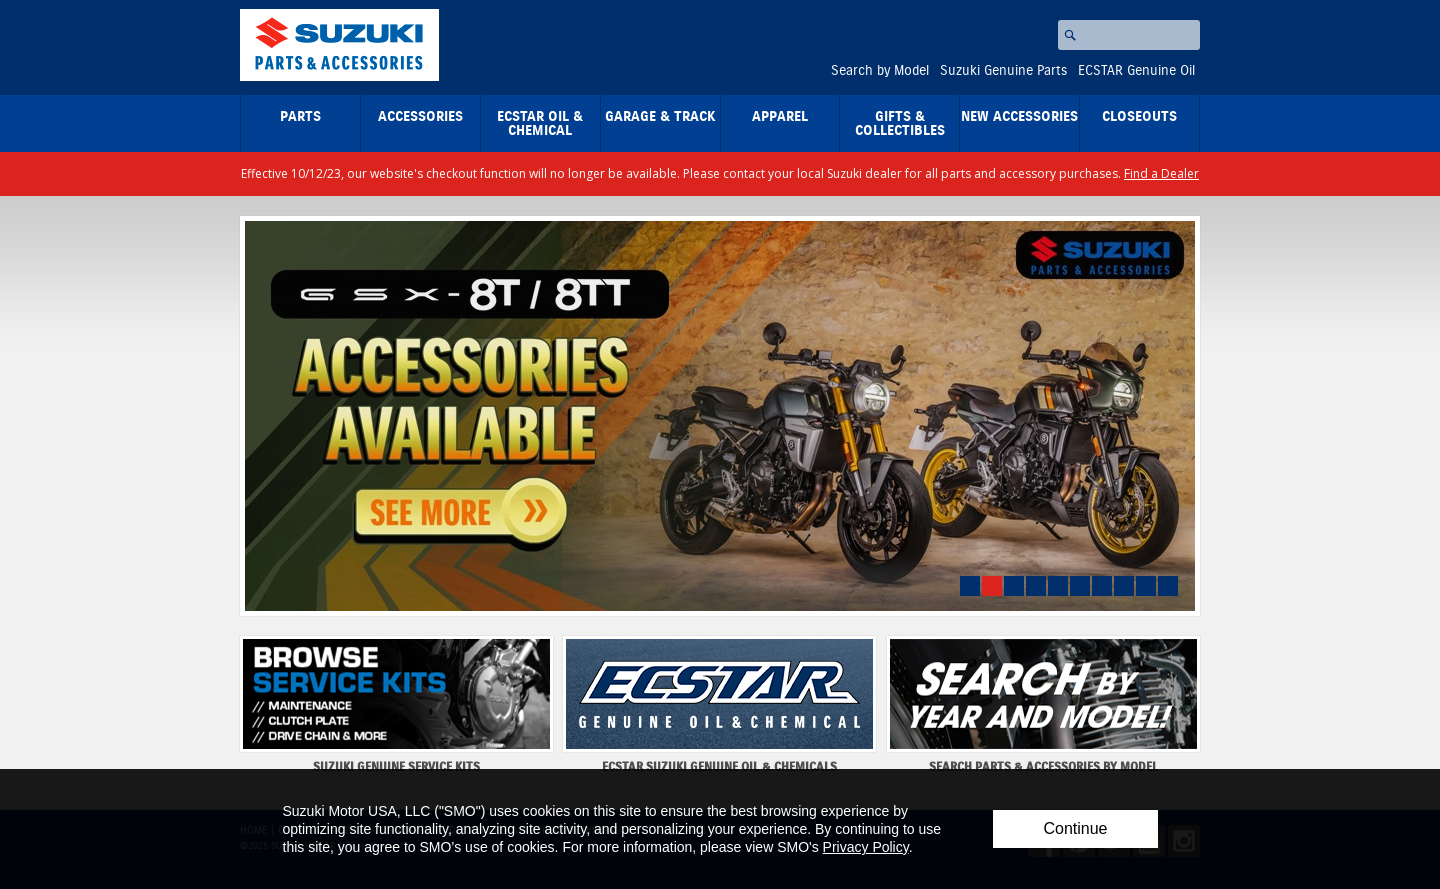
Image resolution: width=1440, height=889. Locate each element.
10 (1168, 586)
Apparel (780, 117)
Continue (1075, 828)
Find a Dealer (1161, 173)
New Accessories (1019, 117)
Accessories (420, 117)
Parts (300, 117)
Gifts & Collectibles (900, 124)
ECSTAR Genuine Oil (1136, 71)
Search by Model (880, 71)
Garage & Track (660, 117)
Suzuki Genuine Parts (1003, 71)
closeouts (1139, 117)
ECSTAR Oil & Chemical (540, 124)
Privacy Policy (866, 847)
